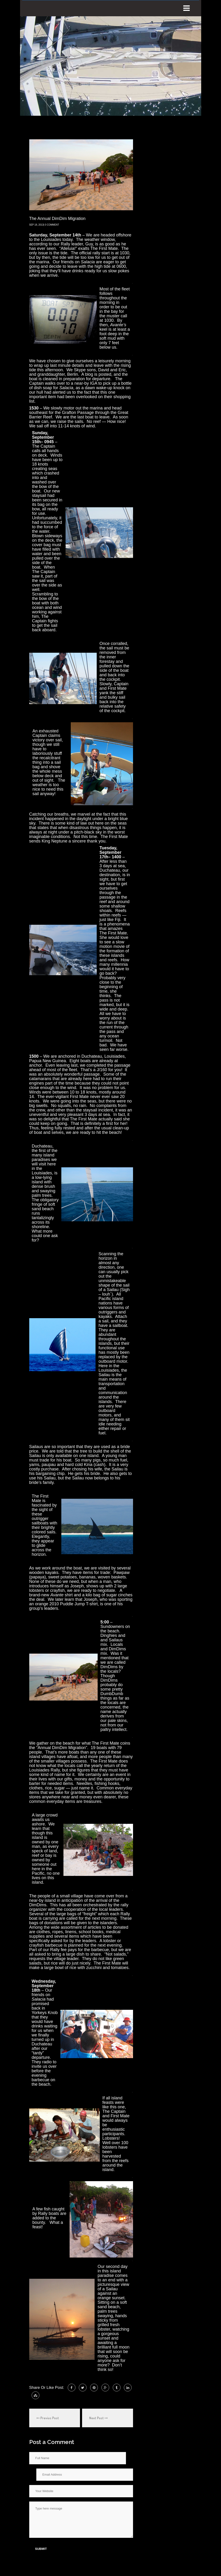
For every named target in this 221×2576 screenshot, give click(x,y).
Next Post (98, 2418)
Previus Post (47, 2418)
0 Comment (52, 224)
